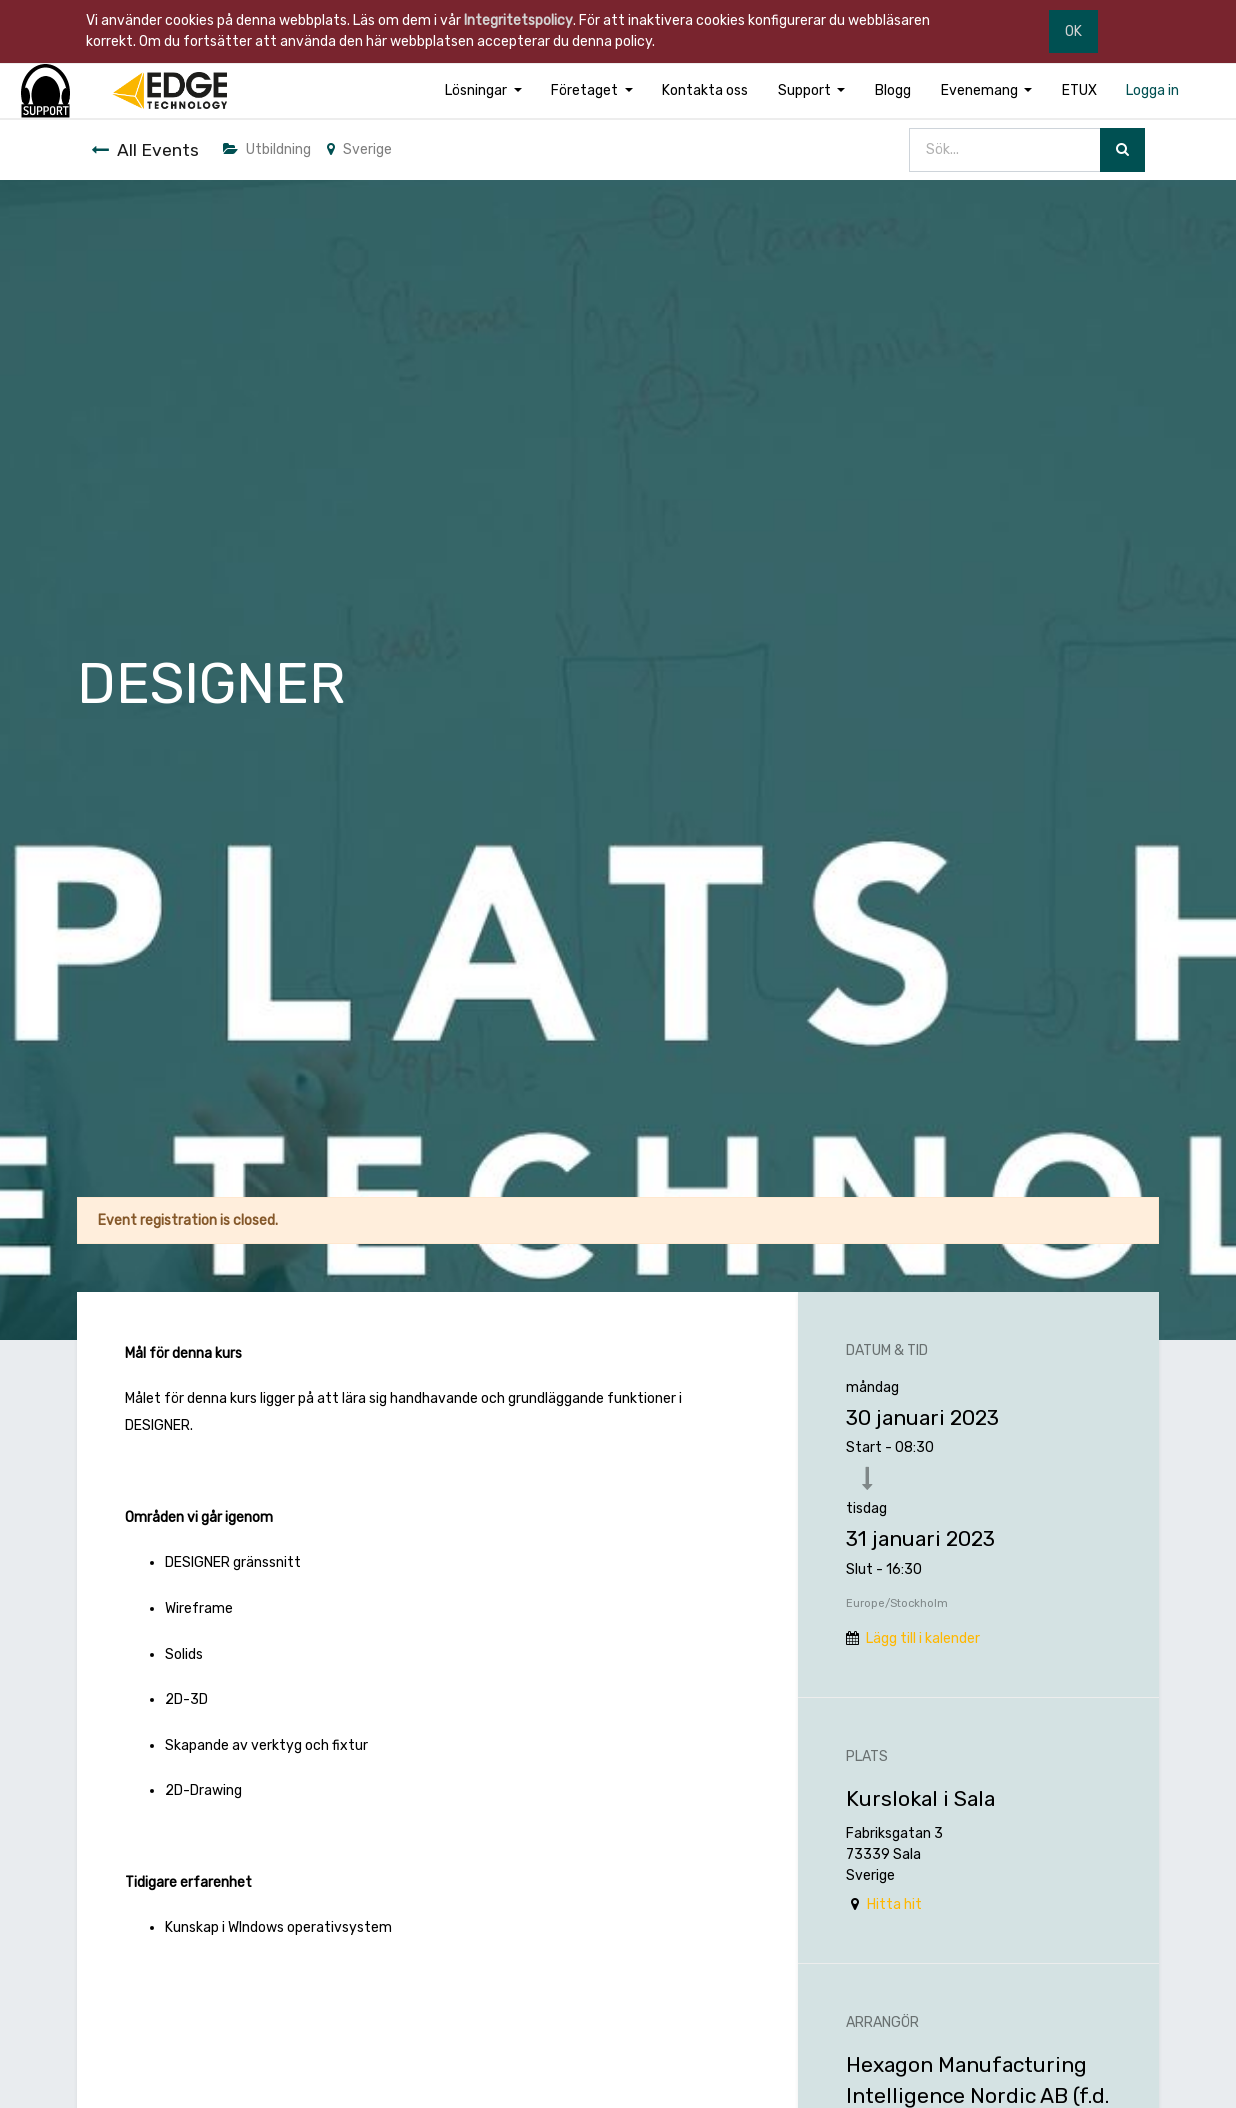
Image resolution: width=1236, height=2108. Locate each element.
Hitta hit (894, 1904)
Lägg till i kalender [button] (923, 1638)
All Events (145, 150)
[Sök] (1122, 150)
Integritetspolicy (518, 20)
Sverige (359, 149)
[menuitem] (706, 90)
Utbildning (267, 149)
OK (1073, 31)
